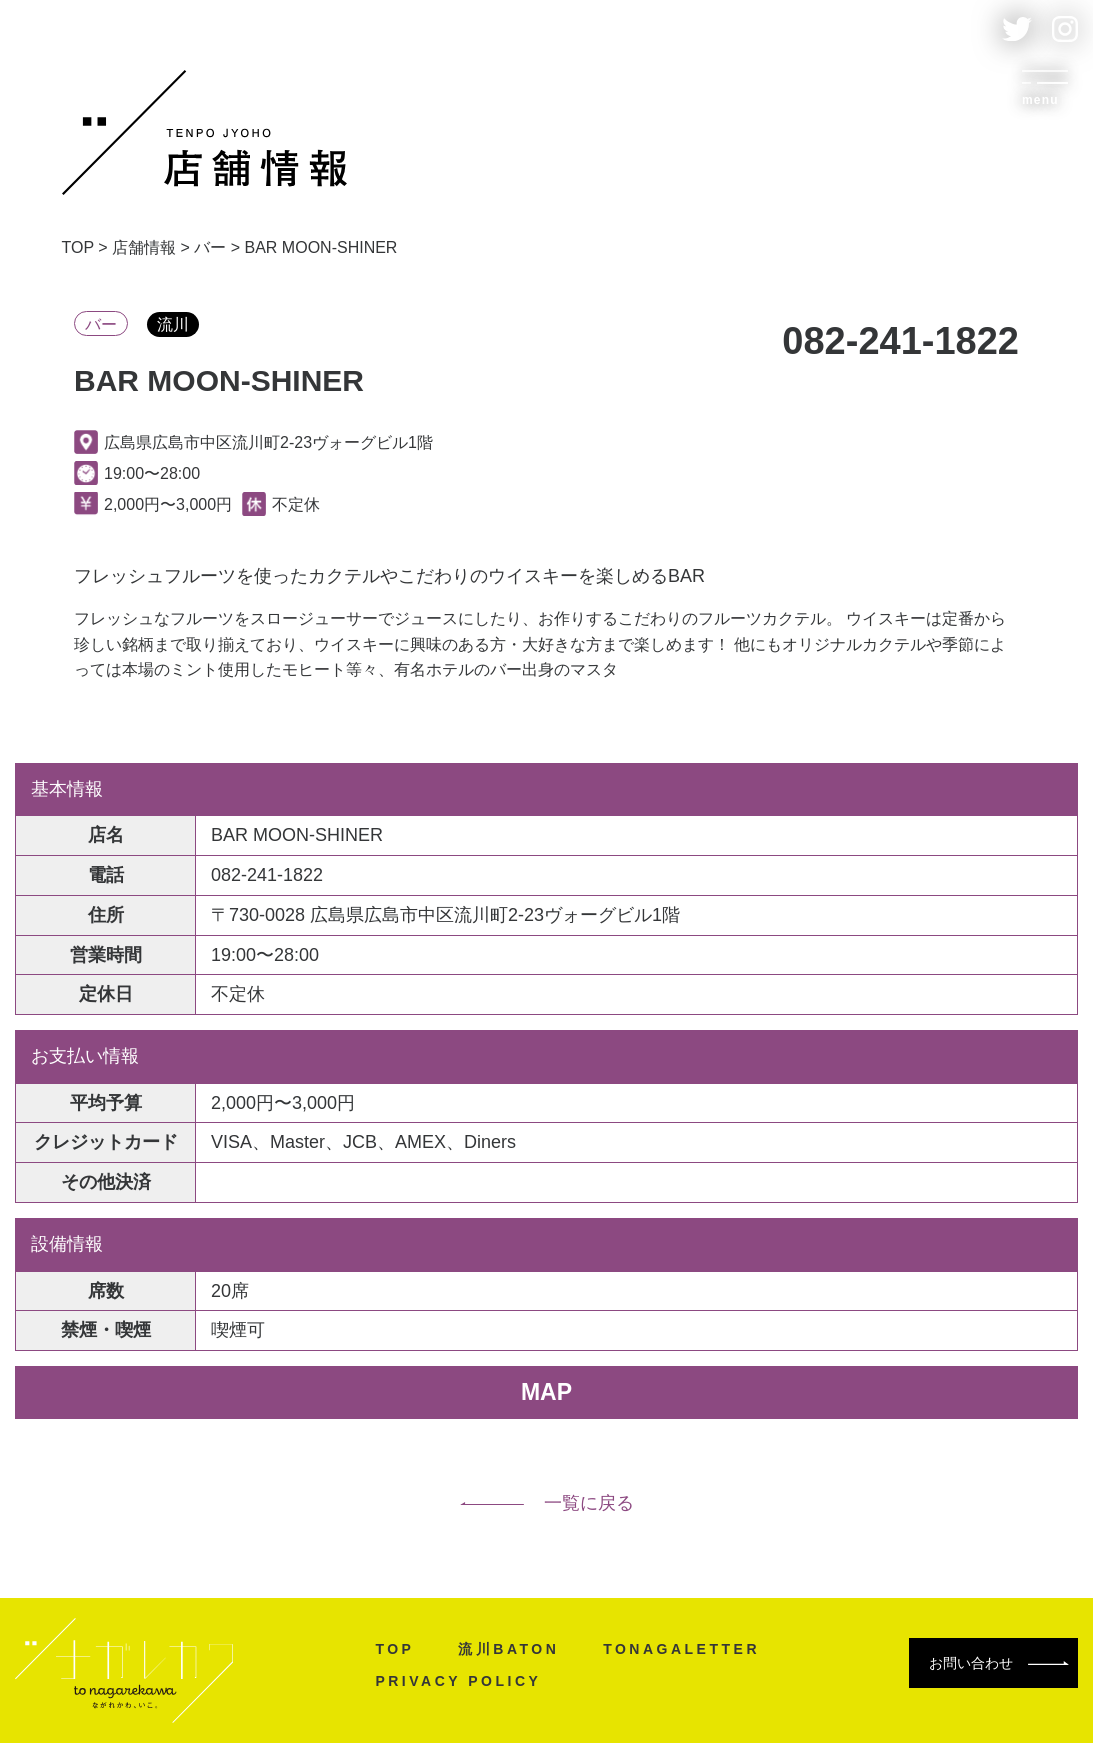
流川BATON (508, 1649)
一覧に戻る (547, 1503)
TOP (394, 1649)
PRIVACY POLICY (458, 1681)
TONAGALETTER (681, 1649)
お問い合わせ (999, 1663)
